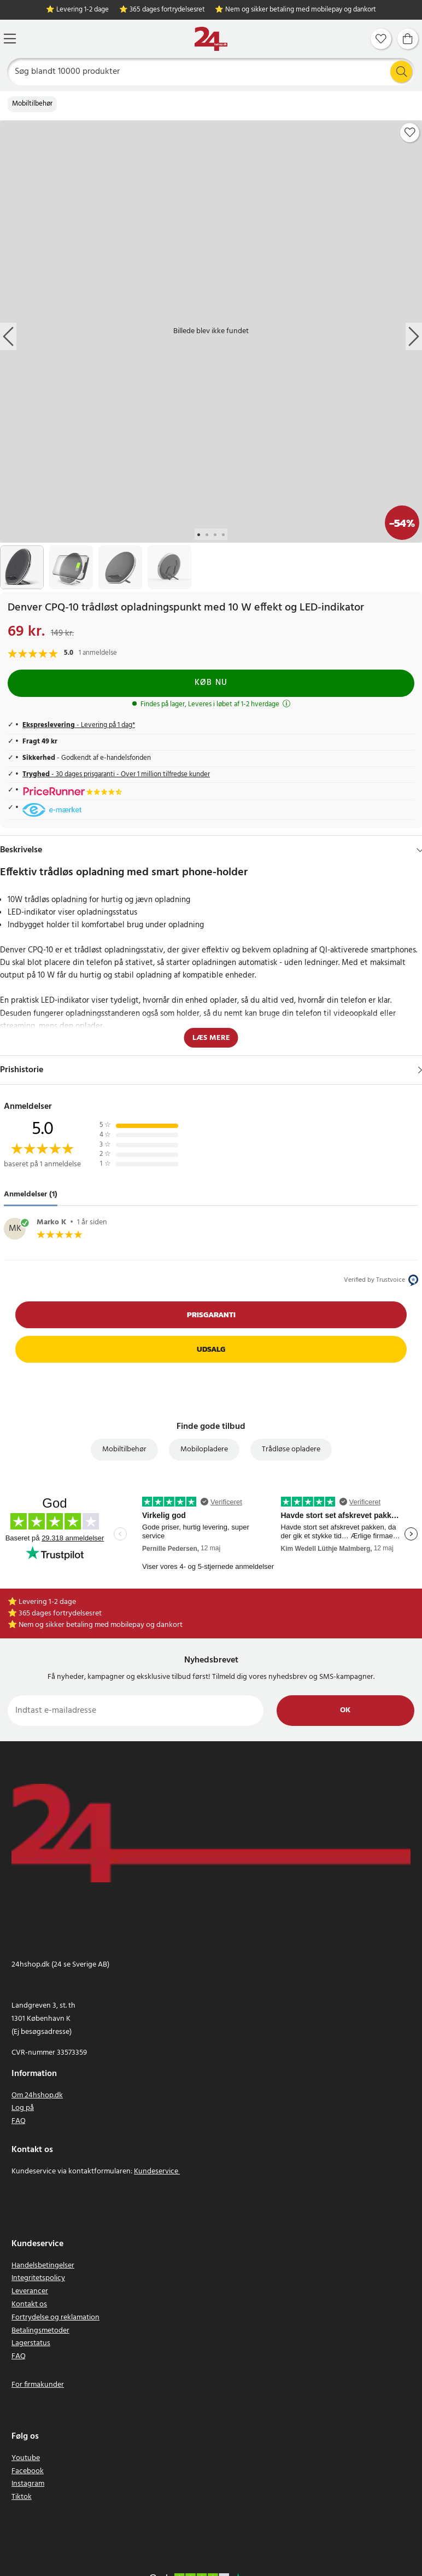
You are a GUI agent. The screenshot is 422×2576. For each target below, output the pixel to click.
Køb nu (211, 682)
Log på (22, 2108)
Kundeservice (156, 2171)
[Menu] (10, 38)
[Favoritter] (381, 38)
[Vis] (420, 1070)
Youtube (25, 2458)
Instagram (27, 2484)
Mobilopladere (204, 1449)
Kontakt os (29, 2304)
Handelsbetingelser (42, 2265)
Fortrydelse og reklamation (55, 2317)
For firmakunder (37, 2385)
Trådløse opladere (291, 1449)
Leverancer (29, 2291)
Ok (345, 1710)
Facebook (27, 2471)
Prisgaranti (211, 1315)
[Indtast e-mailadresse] (135, 1710)
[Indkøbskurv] (407, 38)
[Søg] (211, 71)
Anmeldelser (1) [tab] (30, 1194)
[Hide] (420, 850)
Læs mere (211, 1038)
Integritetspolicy (38, 2278)
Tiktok (21, 2497)
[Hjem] (211, 39)
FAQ (18, 2121)
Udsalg (211, 1349)
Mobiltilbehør (32, 103)
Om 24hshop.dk (37, 2095)
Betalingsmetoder (40, 2330)
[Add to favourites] (410, 132)
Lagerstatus (30, 2343)
